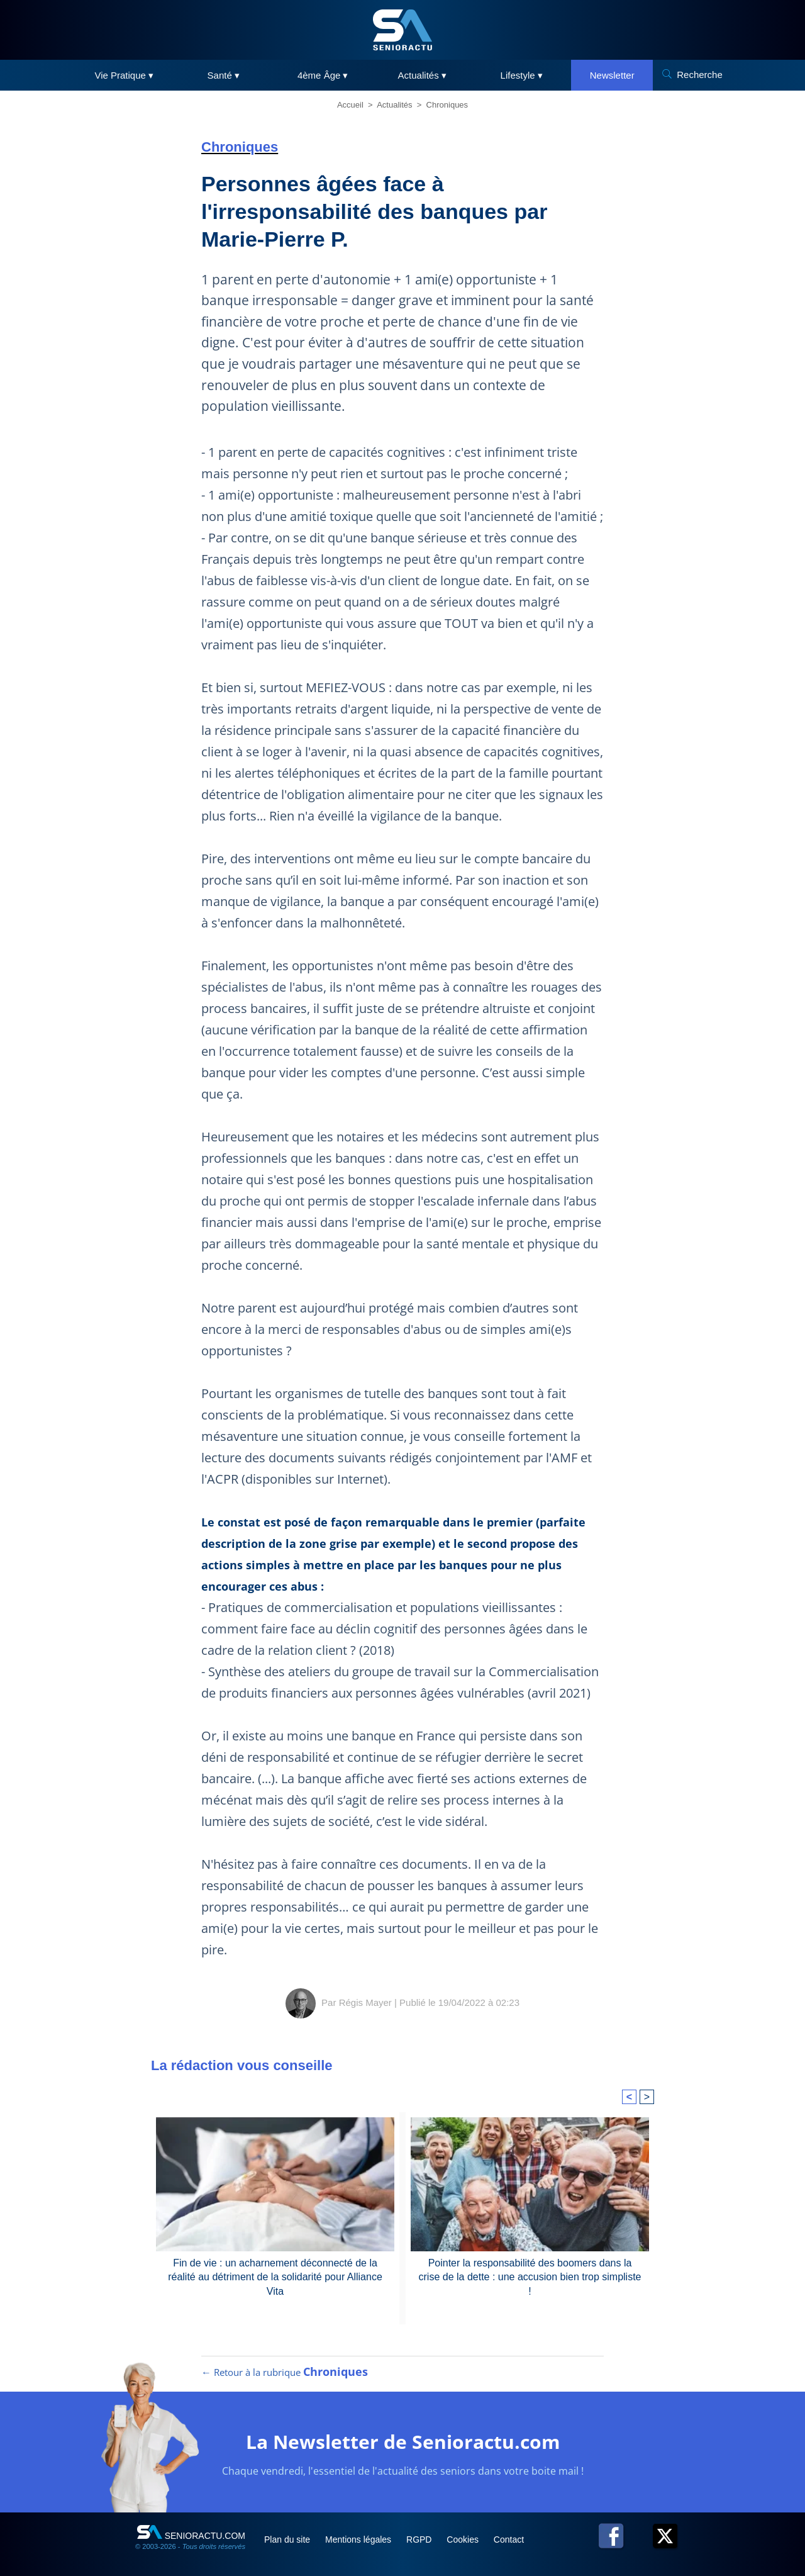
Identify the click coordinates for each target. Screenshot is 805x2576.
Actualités (394, 104)
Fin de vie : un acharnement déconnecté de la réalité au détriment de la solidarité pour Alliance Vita (275, 2277)
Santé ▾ (224, 75)
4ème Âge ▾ (322, 75)
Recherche (700, 74)
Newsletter (612, 75)
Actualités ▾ (422, 75)
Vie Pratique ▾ (123, 75)
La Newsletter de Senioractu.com (403, 2442)
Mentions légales (359, 2539)
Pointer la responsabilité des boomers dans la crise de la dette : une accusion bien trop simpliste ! (530, 2277)
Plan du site (288, 2539)
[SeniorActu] (402, 29)
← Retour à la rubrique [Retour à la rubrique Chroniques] (284, 2372)
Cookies (463, 2539)
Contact (509, 2539)
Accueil (350, 104)
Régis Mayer (365, 2002)
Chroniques (447, 104)
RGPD (420, 2539)
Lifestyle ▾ (522, 75)
